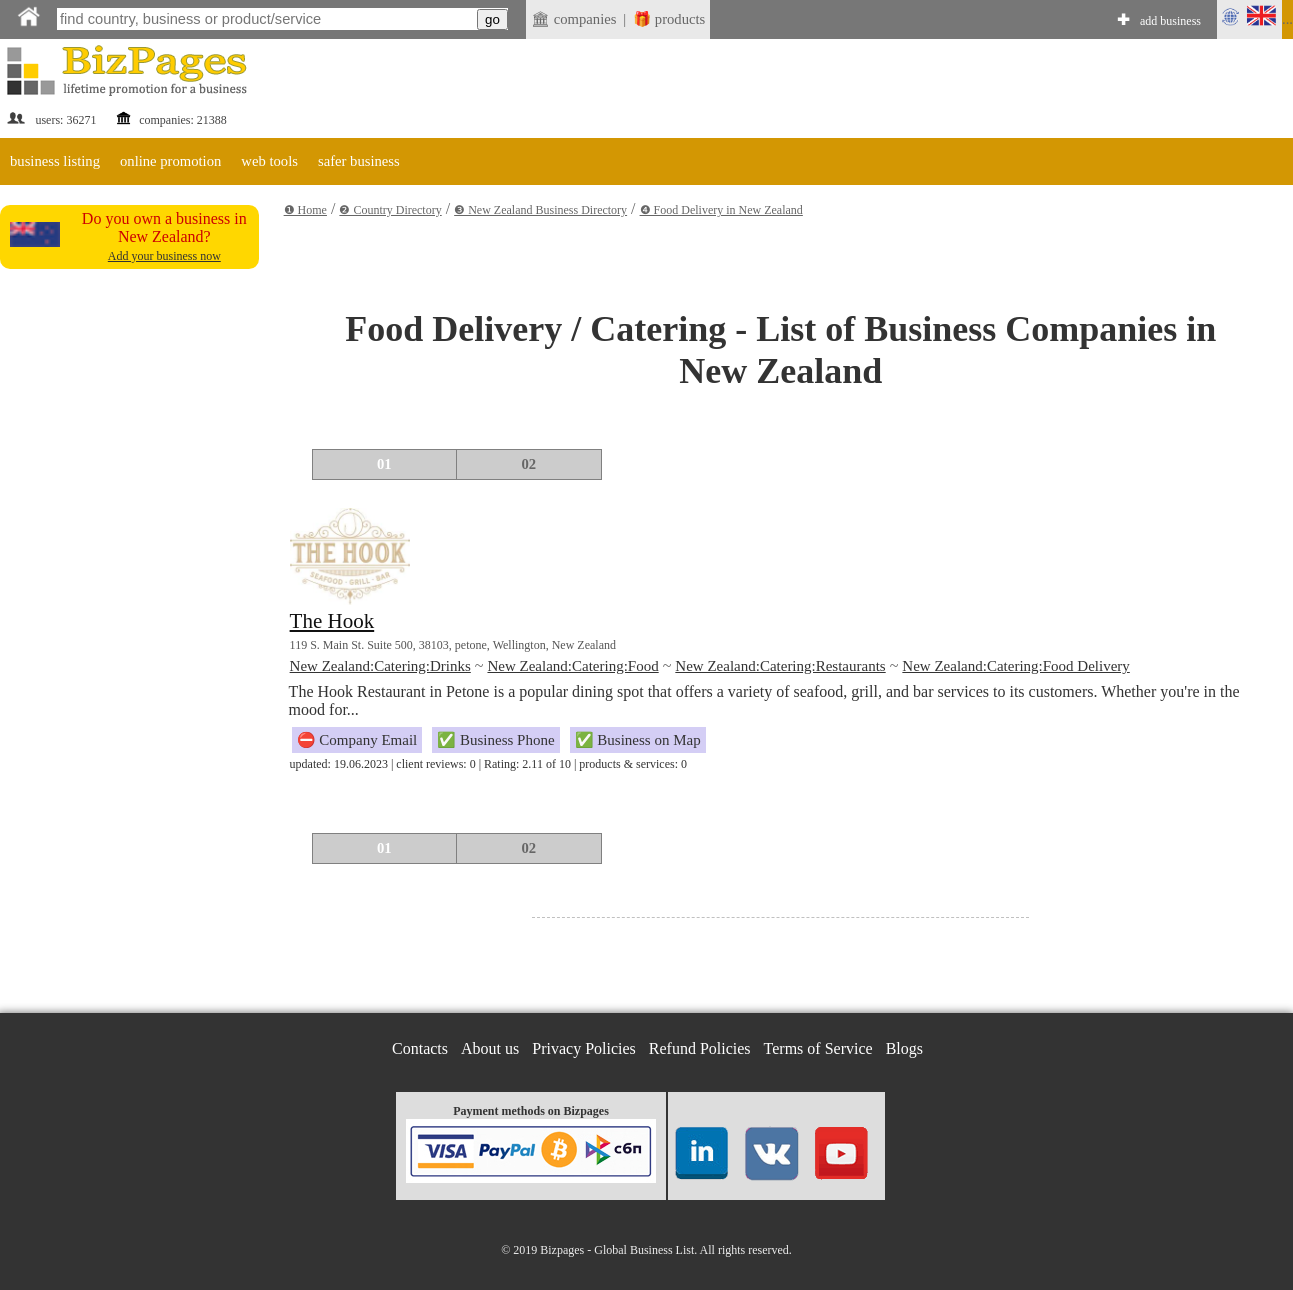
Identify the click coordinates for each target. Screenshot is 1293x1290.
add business (1170, 21)
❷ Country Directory (390, 210)
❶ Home (305, 210)
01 (384, 464)
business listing (55, 161)
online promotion (170, 161)
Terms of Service (818, 1048)
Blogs (904, 1048)
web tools (269, 161)
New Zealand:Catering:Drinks (380, 666)
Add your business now (164, 256)
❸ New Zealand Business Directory (540, 210)
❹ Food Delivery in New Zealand (721, 210)
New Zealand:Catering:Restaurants (780, 666)
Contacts (420, 1048)
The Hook (332, 621)
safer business (359, 161)
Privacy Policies (584, 1048)
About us (490, 1048)
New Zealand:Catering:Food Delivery (1015, 666)
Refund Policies (700, 1048)
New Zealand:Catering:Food (572, 666)
